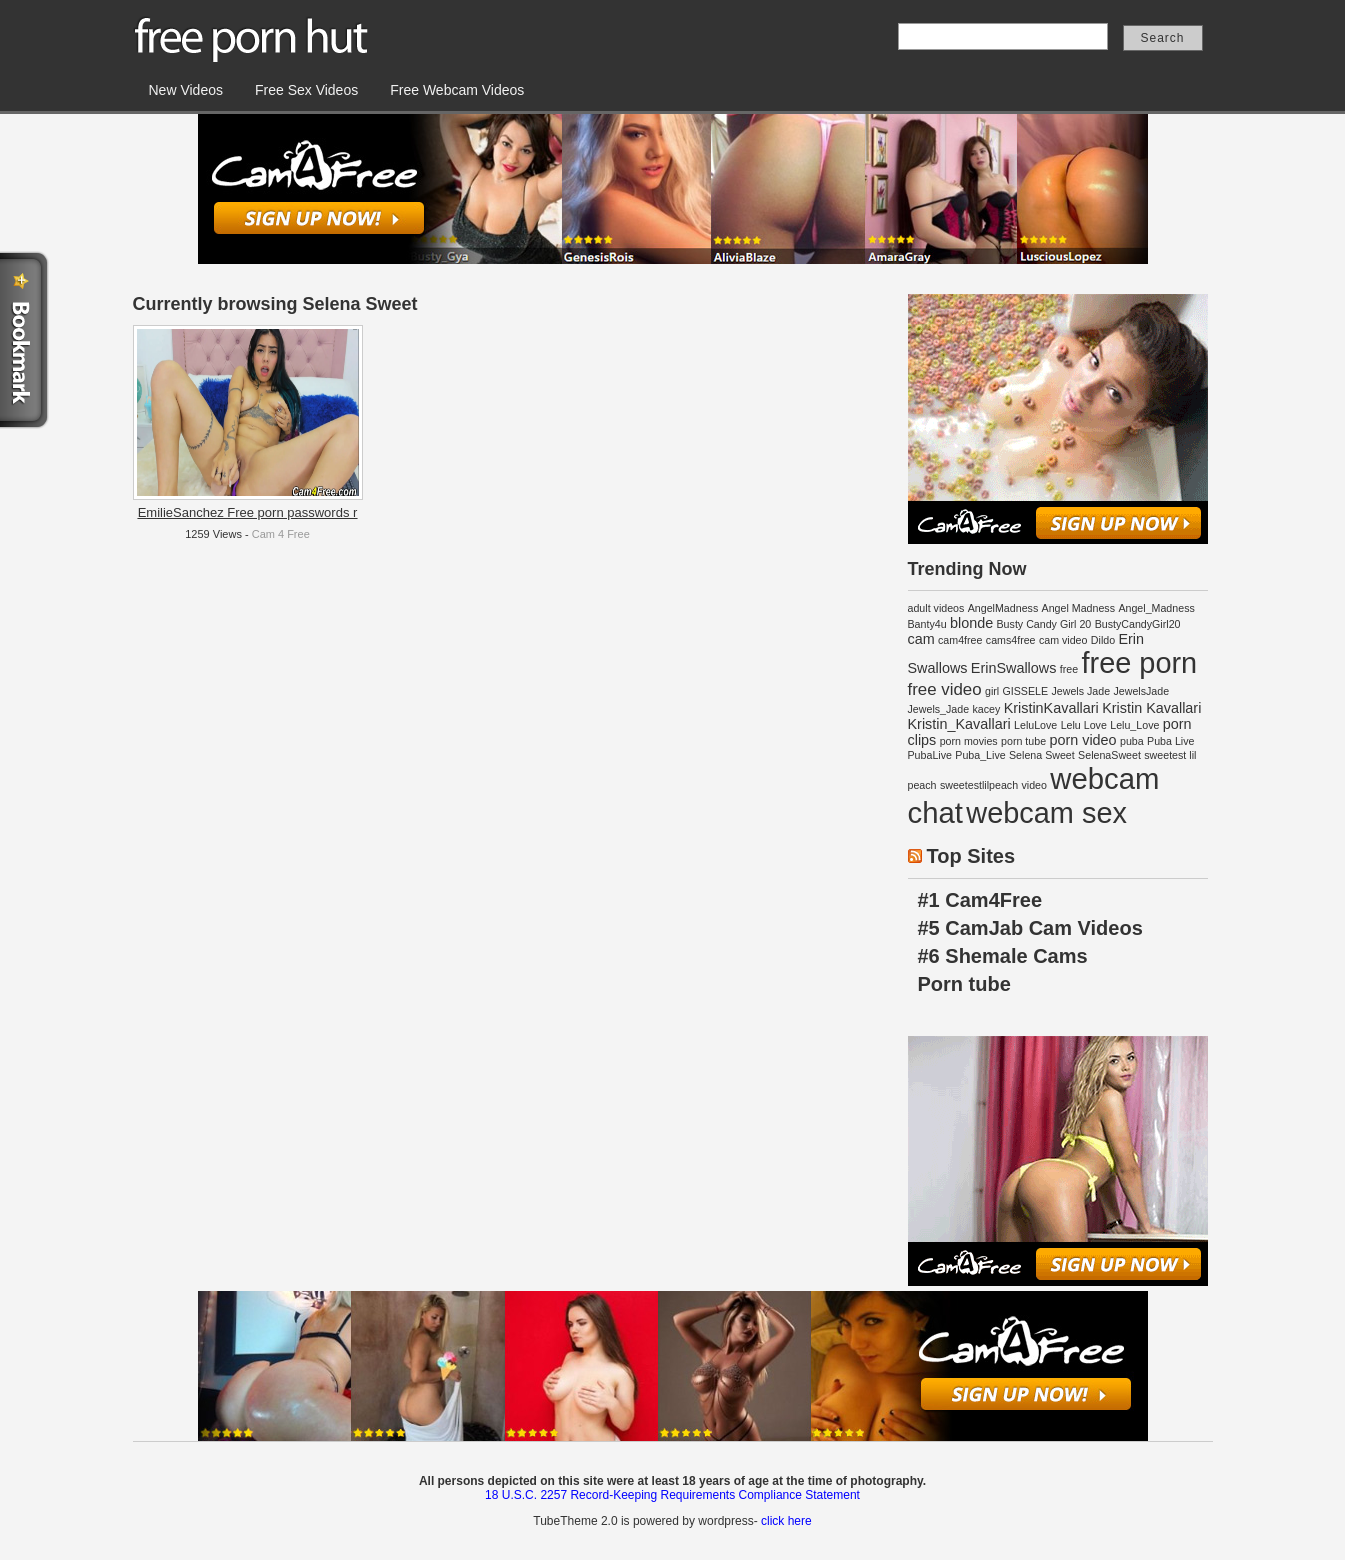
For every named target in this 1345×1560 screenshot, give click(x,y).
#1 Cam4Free (980, 900)
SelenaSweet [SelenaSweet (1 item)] (1109, 755)
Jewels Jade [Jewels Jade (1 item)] (1080, 691)
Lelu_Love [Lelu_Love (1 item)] (1134, 725)
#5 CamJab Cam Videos (1030, 928)
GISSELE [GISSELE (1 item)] (1026, 691)
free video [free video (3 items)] (945, 689)
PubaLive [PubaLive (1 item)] (930, 755)
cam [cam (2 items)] (921, 639)
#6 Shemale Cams (1003, 956)
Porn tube (964, 984)
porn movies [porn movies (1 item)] (969, 741)
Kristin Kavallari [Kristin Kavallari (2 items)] (1151, 708)
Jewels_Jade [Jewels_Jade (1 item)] (939, 709)
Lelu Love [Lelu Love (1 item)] (1084, 725)
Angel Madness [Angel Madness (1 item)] (1078, 608)
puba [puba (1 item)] (1132, 741)
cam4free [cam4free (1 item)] (960, 640)
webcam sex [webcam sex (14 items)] (1046, 813)
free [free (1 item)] (1069, 669)
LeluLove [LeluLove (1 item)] (1035, 725)
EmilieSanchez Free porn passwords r (248, 512)
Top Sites (971, 856)
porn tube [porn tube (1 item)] (1023, 741)
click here (786, 1521)
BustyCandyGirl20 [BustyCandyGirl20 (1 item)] (1138, 624)
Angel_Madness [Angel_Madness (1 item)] (1156, 608)
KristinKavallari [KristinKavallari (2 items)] (1051, 708)
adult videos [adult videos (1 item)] (936, 608)
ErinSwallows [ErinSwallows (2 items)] (1014, 668)
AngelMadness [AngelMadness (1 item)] (1003, 608)
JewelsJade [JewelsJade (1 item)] (1141, 691)
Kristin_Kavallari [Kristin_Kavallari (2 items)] (959, 724)
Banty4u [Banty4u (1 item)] (927, 624)
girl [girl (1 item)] (992, 691)
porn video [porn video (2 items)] (1082, 740)
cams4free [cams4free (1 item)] (1011, 640)
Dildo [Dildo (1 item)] (1103, 640)
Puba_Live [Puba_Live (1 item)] (980, 755)
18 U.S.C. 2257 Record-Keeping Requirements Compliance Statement (672, 1495)
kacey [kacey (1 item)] (986, 709)
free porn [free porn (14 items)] (1139, 663)
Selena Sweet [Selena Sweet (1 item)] (1042, 755)
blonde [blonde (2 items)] (971, 623)
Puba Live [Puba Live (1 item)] (1170, 741)
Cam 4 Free (281, 534)
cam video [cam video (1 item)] (1063, 640)
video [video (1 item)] (1033, 785)
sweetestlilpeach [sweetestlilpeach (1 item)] (979, 785)
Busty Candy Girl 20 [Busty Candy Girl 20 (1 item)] (1044, 624)
